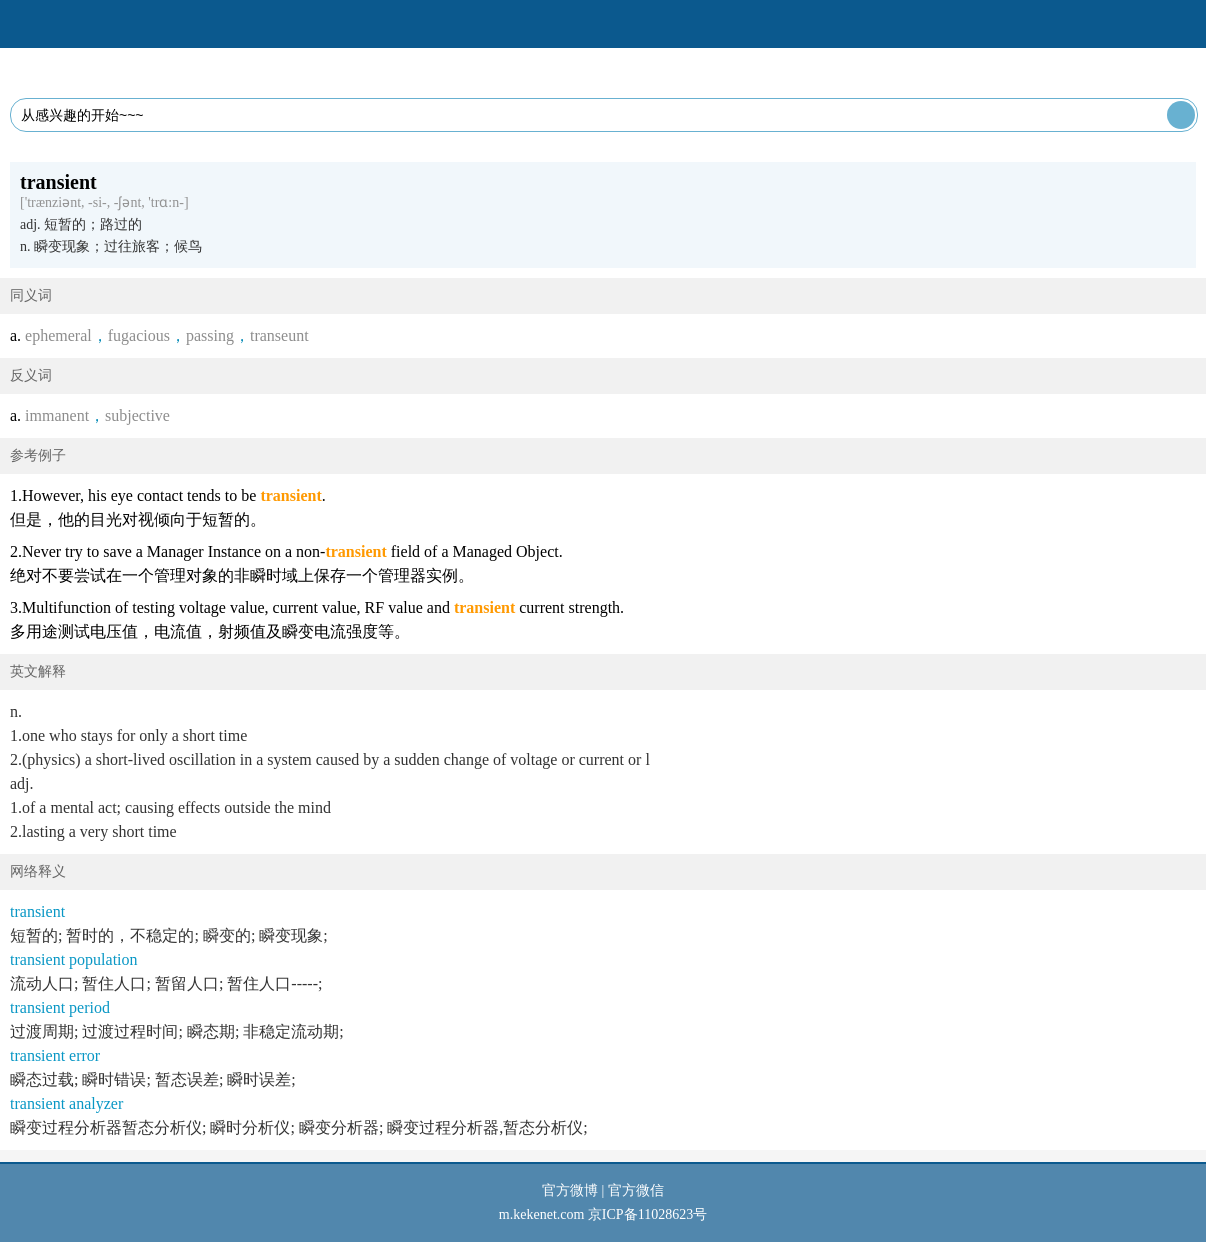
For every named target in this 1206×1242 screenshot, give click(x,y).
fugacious (139, 335)
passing (210, 335)
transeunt (279, 335)
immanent (57, 415)
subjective (137, 415)
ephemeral (58, 335)
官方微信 (636, 1190)
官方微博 (570, 1190)
